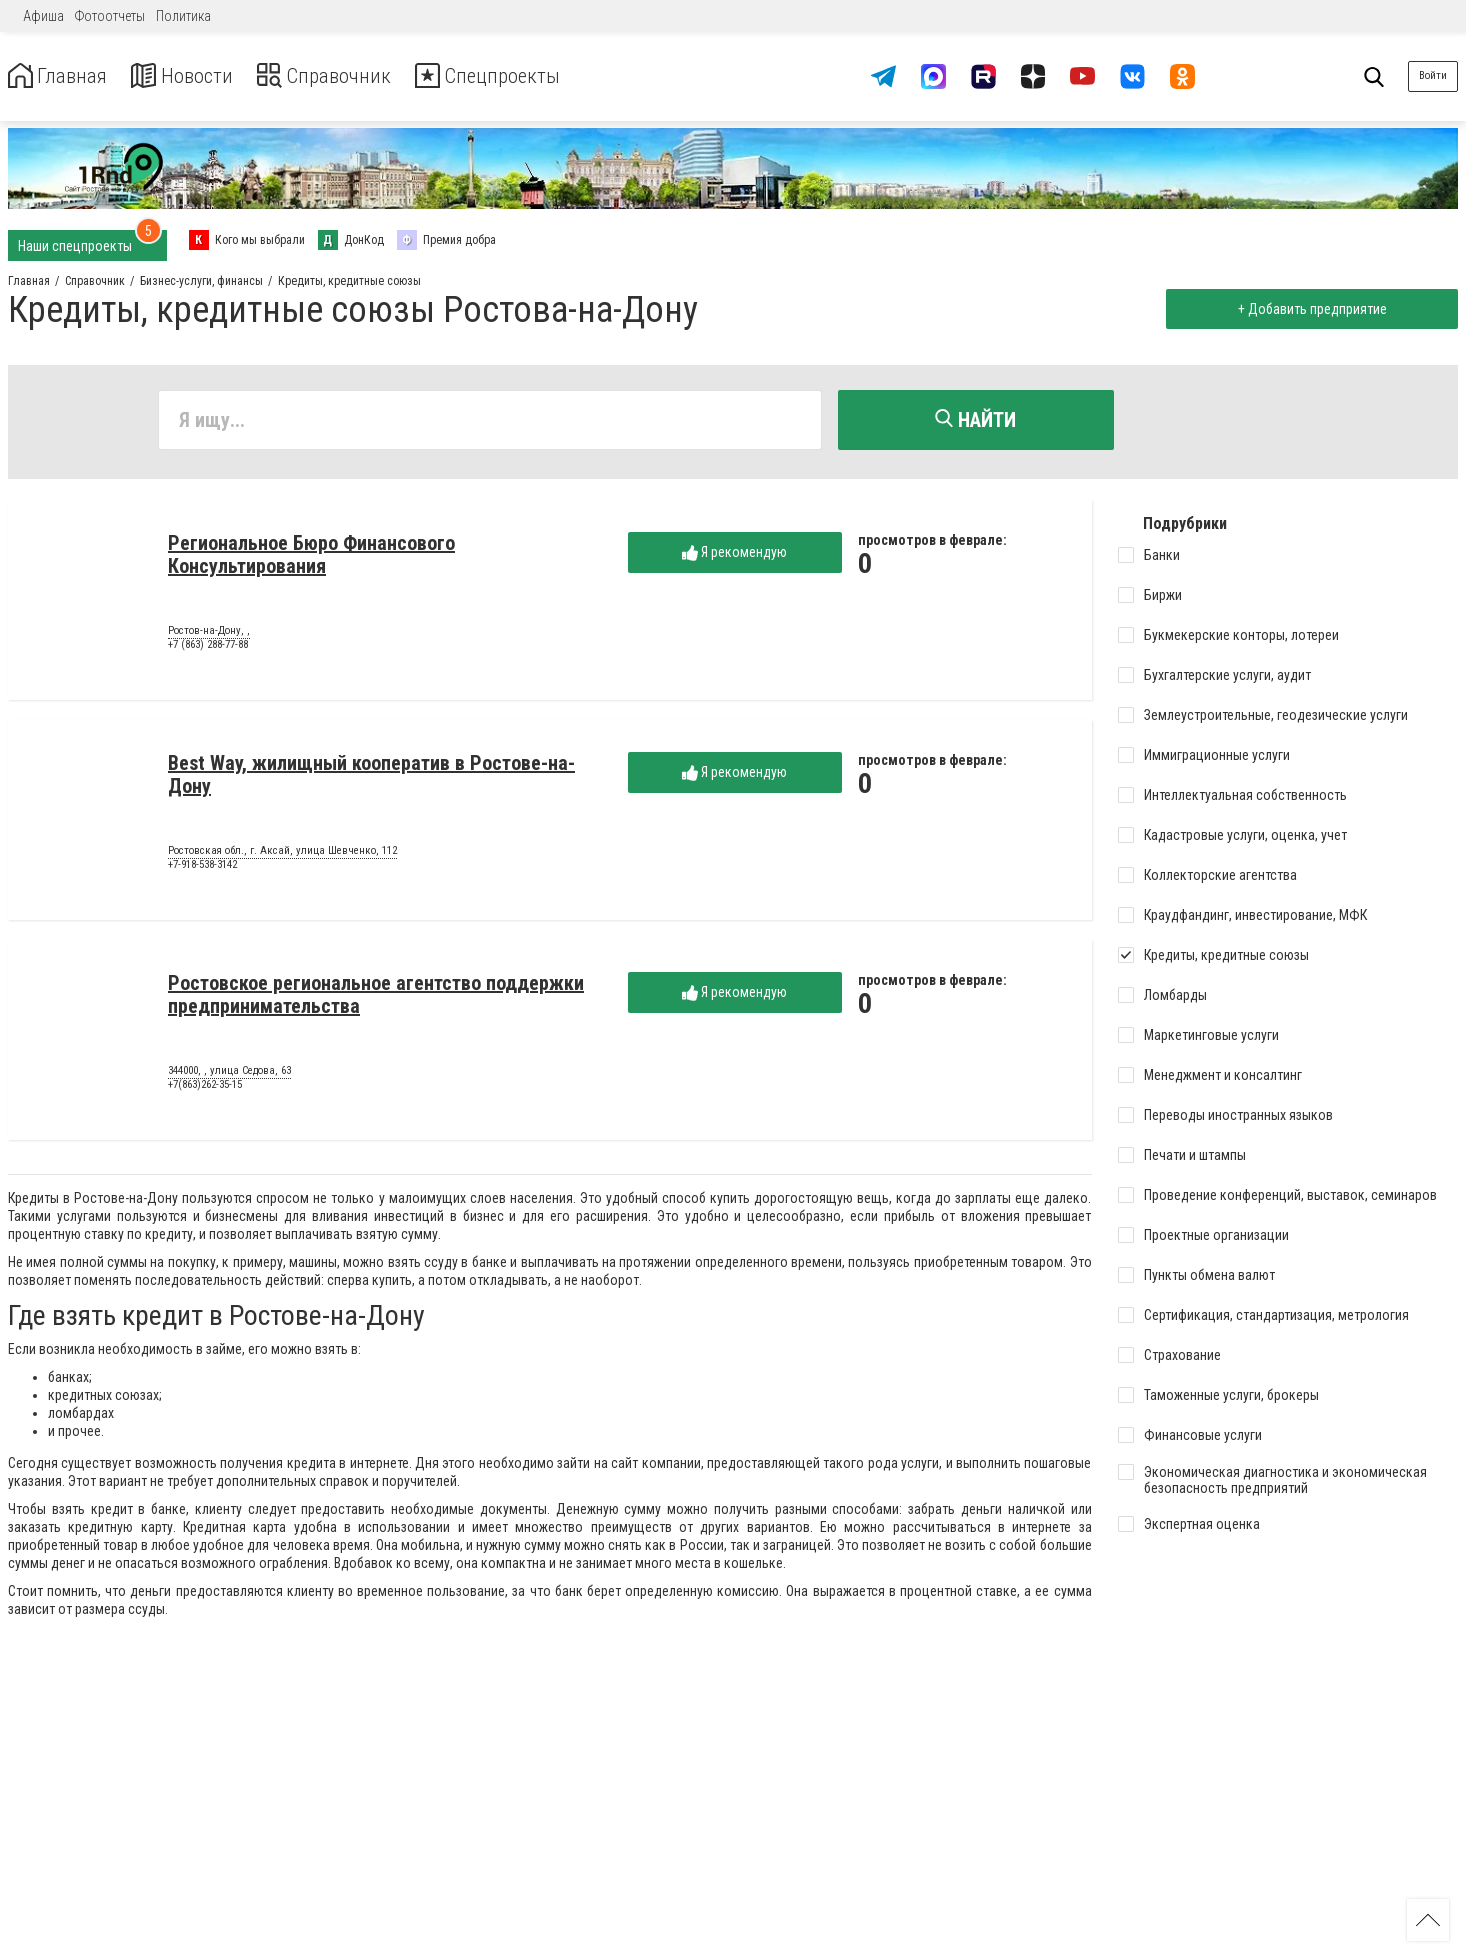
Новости (198, 76)
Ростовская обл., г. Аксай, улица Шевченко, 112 (282, 855)
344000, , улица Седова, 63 (229, 1075)
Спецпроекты (534, 76)
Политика (183, 16)
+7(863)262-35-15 (205, 1088)
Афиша (43, 16)
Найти (975, 420)
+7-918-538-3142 (202, 868)
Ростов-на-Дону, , (209, 635)
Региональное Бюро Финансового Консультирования (311, 558)
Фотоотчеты (110, 16)
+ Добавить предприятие (1307, 309)
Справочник (353, 76)
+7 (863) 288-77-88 (208, 648)
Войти (1433, 75)
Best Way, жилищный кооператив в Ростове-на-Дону (371, 778)
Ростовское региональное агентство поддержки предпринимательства (376, 998)
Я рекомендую (734, 556)
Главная (63, 76)
